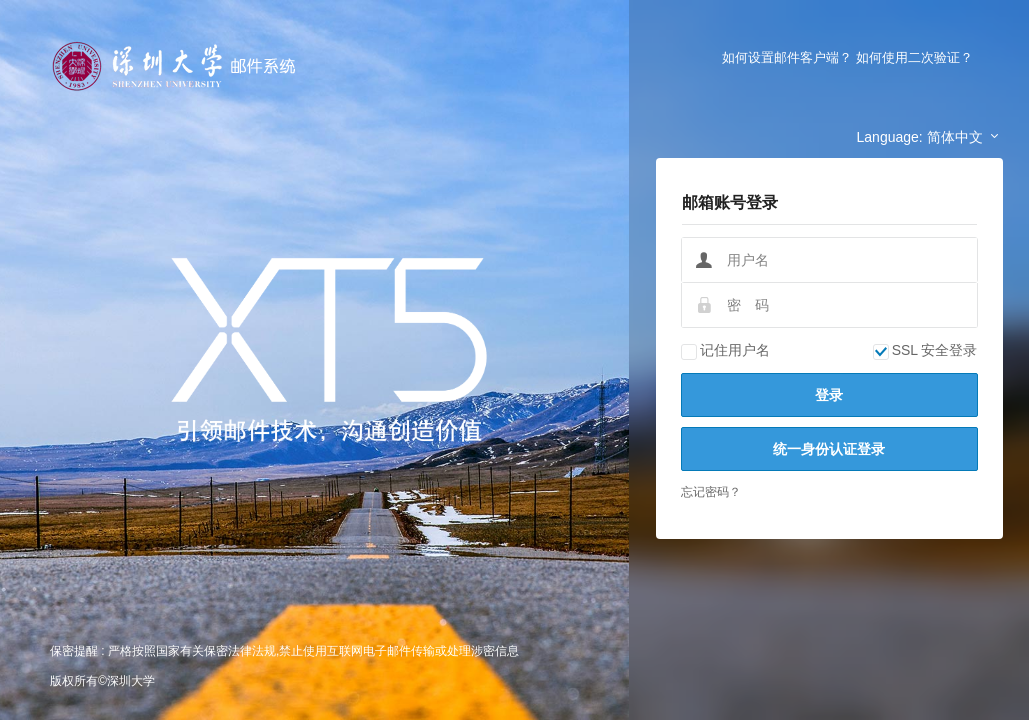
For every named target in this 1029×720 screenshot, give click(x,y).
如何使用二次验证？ (914, 57)
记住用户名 (725, 350)
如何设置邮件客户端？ (787, 57)
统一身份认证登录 (829, 449)
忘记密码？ (711, 492)
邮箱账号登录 (730, 202)
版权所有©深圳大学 (102, 681)
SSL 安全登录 (925, 350)
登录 (829, 395)
